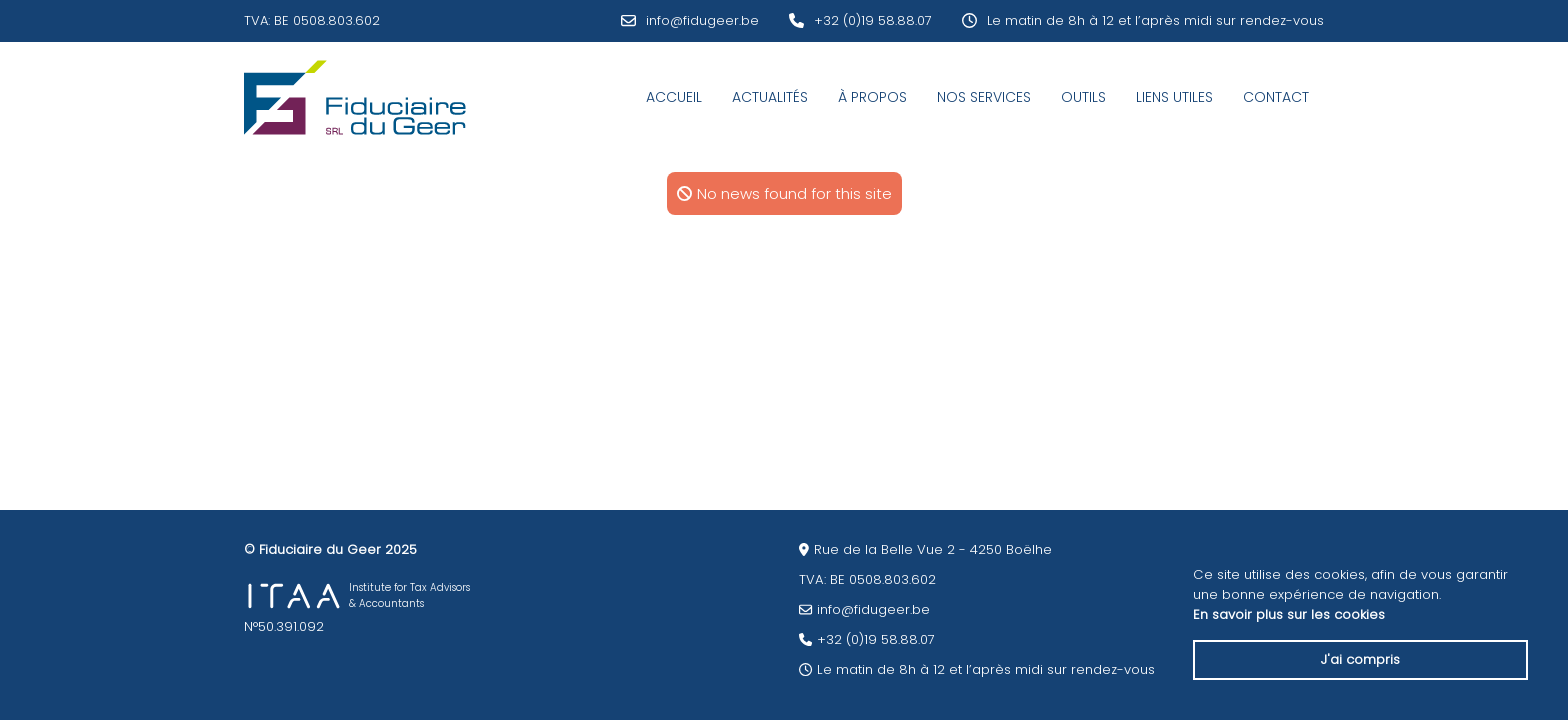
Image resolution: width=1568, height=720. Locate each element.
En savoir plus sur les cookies (1289, 614)
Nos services (984, 97)
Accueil (674, 97)
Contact (1276, 97)
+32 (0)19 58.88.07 (873, 20)
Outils (1083, 97)
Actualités (770, 97)
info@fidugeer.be (702, 20)
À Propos (872, 97)
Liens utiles (1174, 97)
